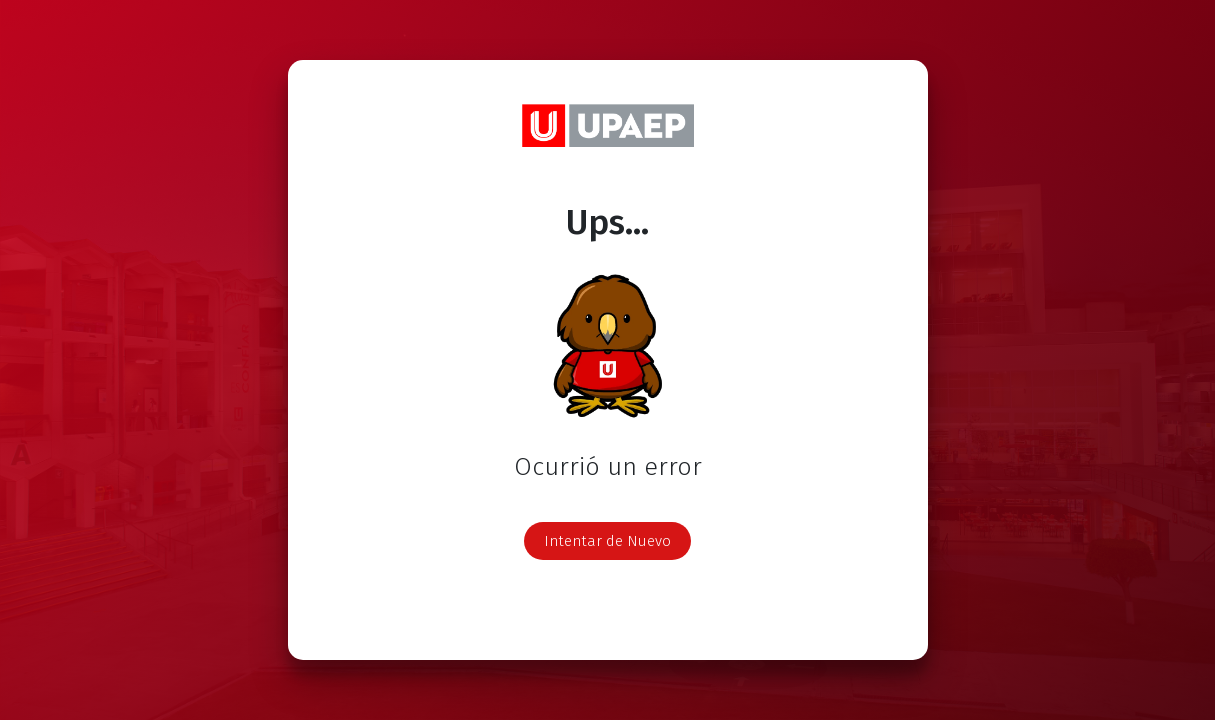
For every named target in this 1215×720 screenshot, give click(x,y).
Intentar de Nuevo (607, 541)
